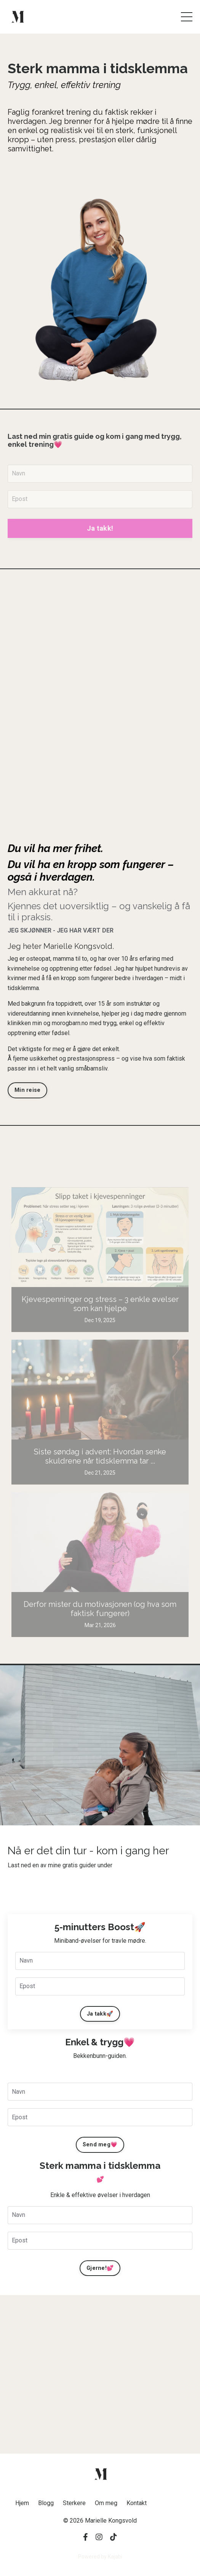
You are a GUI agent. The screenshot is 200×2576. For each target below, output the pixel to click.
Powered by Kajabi (100, 2557)
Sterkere (74, 2503)
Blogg (46, 2503)
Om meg (106, 2503)
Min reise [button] (27, 1090)
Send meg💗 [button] (100, 2144)
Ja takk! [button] (100, 528)
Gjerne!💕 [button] (100, 2268)
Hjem (22, 2503)
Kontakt (136, 2503)
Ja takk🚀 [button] (100, 2014)
